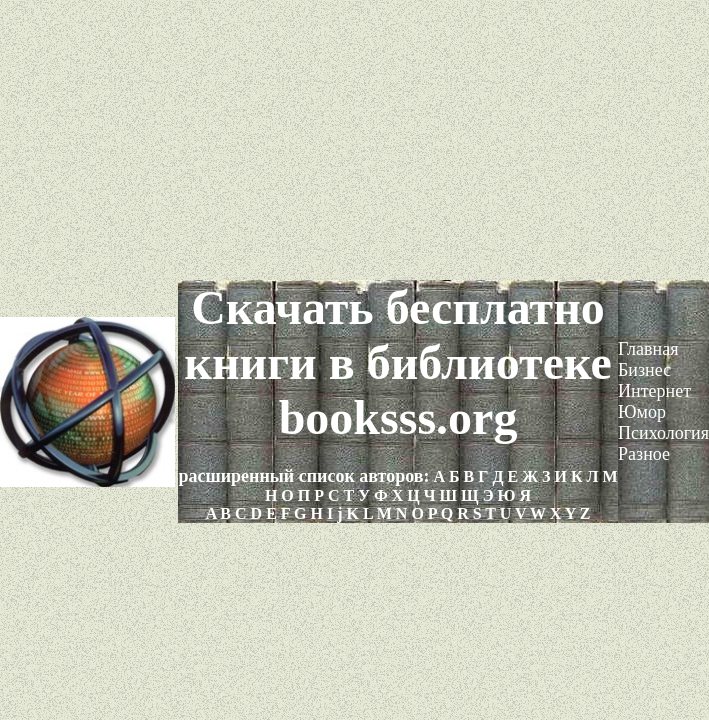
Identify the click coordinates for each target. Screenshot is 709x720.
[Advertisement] (354, 140)
